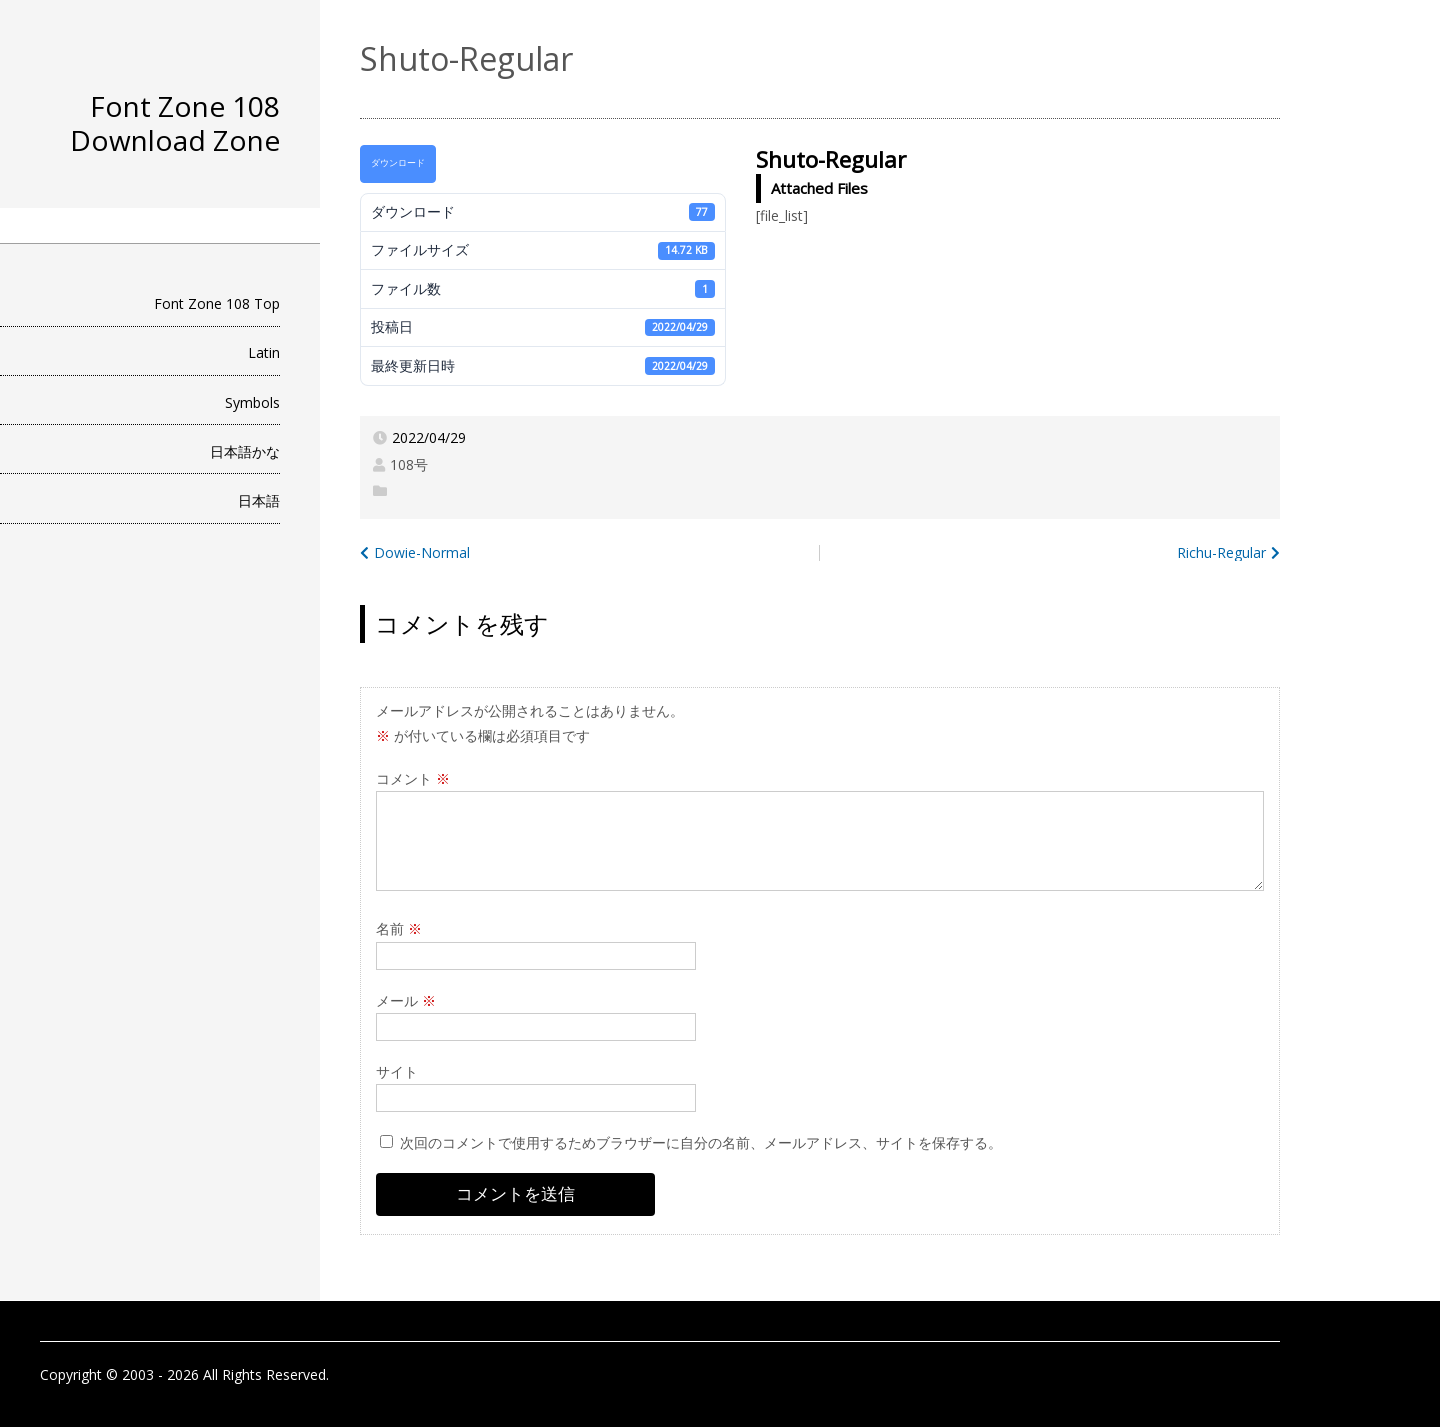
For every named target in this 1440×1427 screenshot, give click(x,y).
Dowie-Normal (422, 552)
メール (406, 1000)
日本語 (259, 500)
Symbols (252, 402)
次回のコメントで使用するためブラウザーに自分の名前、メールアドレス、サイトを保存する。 (701, 1142)
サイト (397, 1071)
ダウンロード (398, 163)
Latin (264, 352)
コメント (413, 778)
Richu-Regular (1221, 552)
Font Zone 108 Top (217, 303)
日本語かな (245, 451)
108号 (409, 464)
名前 (399, 928)
